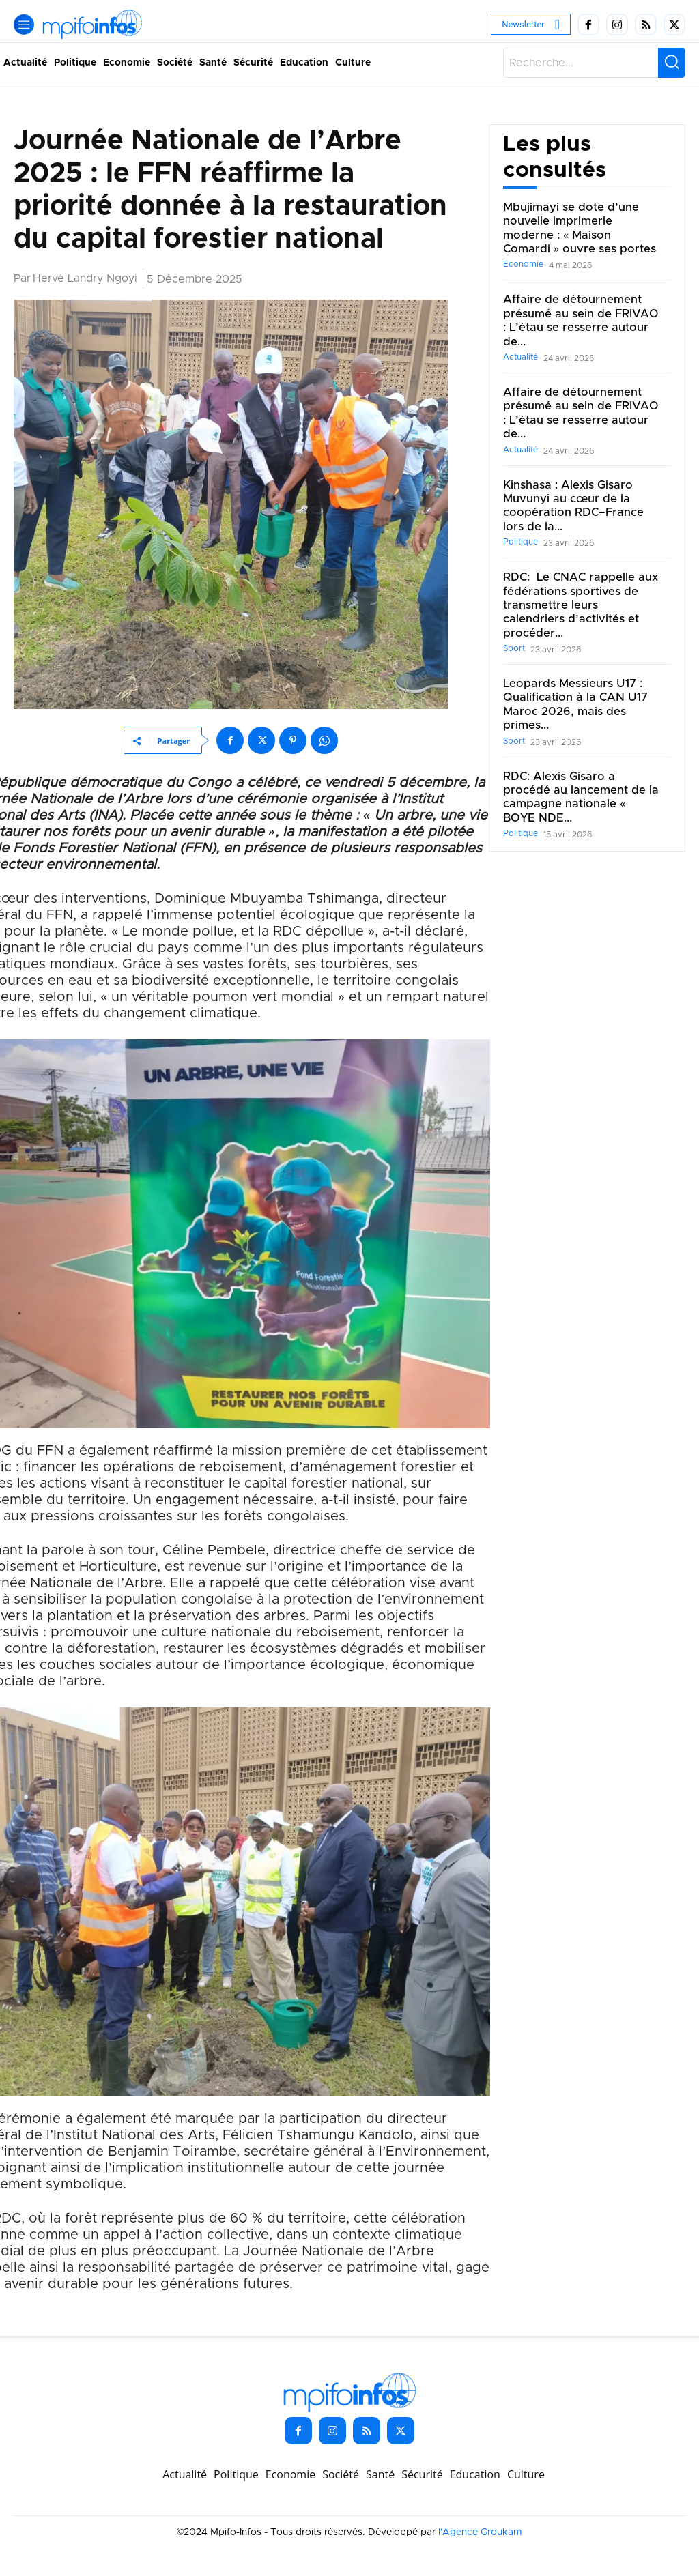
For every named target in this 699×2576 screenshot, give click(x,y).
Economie (523, 264)
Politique (520, 542)
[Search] (671, 63)
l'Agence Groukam (480, 2532)
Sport (514, 648)
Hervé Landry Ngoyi (85, 278)
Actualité (520, 357)
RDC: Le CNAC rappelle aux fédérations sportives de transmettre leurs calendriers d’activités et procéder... (573, 605)
